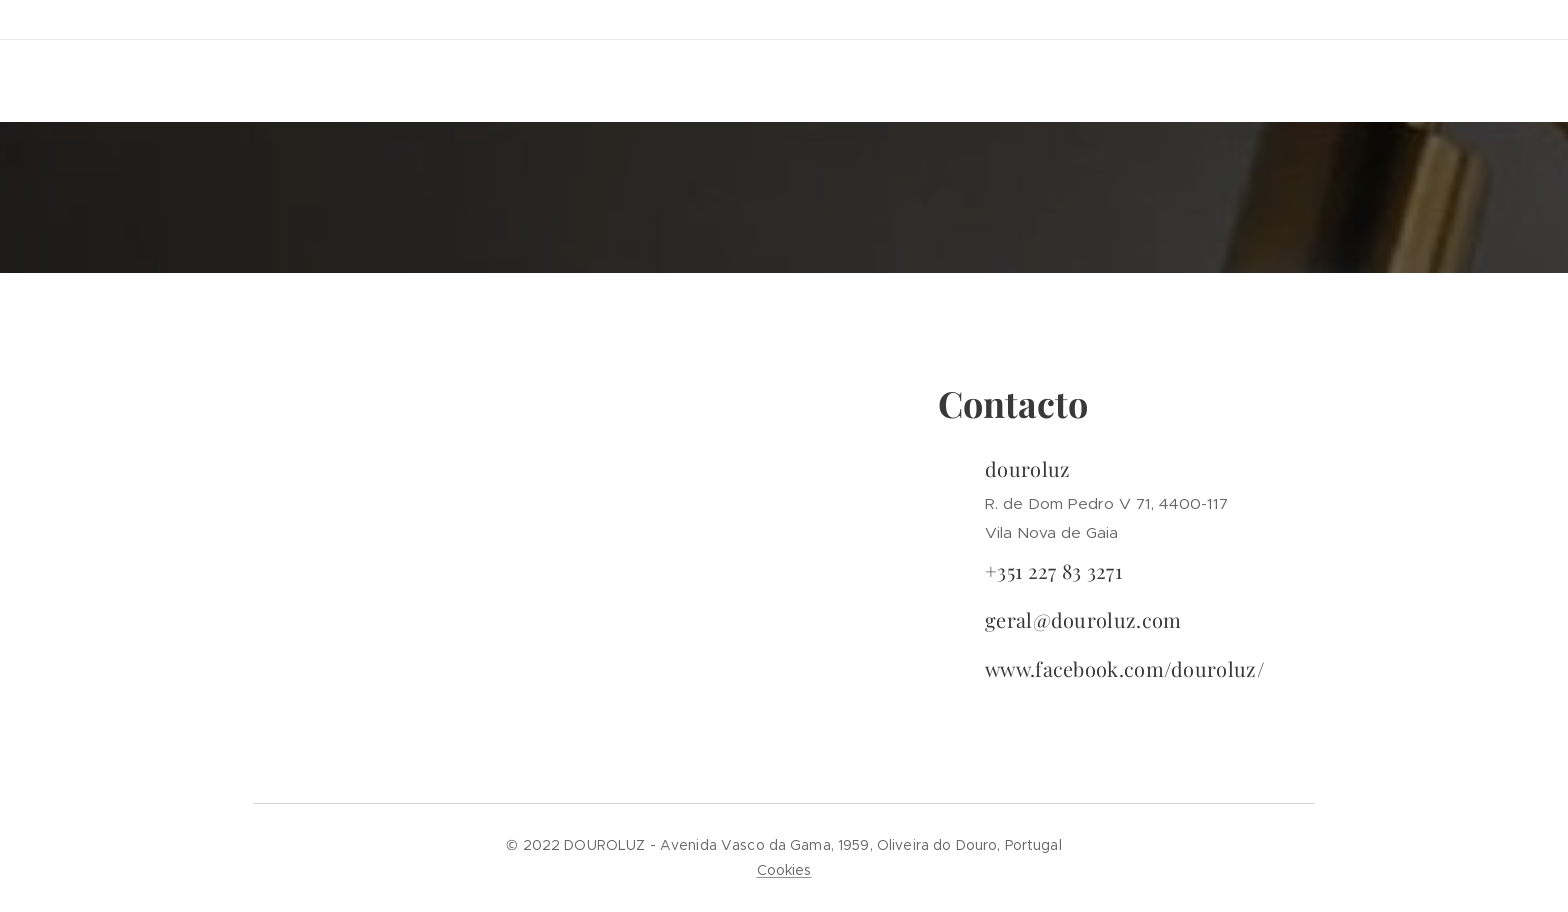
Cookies (784, 870)
